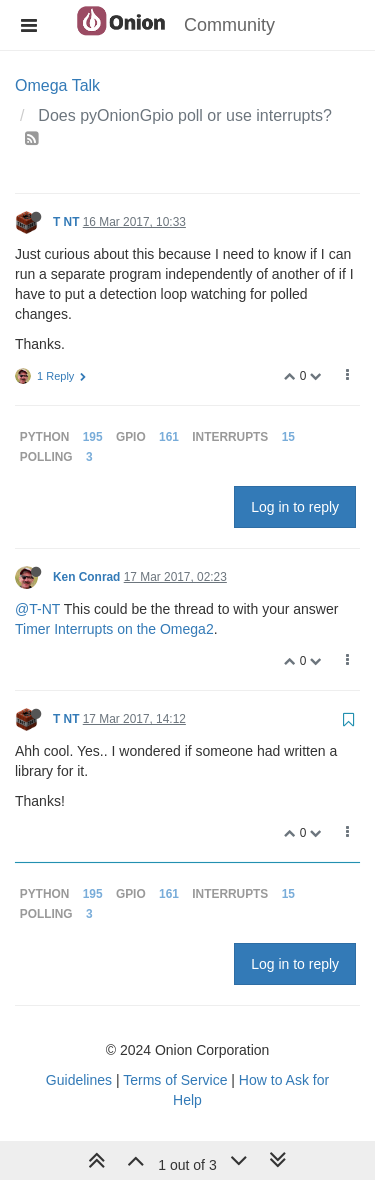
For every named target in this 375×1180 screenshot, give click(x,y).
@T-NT (37, 609)
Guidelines (79, 1080)
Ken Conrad (86, 577)
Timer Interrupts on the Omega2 (114, 629)
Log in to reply (295, 507)
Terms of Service (175, 1080)
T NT (66, 222)
